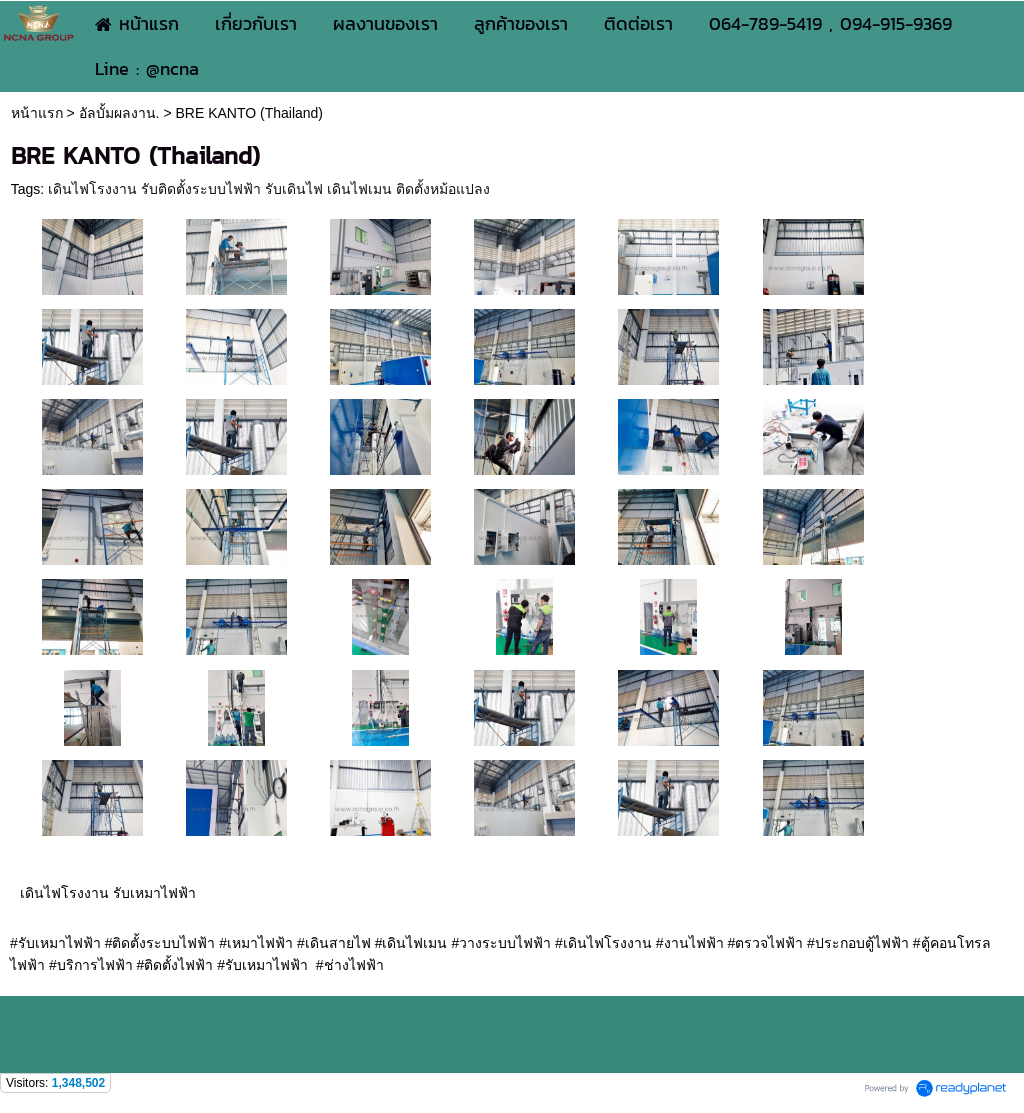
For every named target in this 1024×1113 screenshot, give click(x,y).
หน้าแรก (37, 113)
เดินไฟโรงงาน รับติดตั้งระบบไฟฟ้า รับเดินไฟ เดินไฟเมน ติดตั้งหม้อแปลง (269, 189)
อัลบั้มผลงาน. (119, 113)
